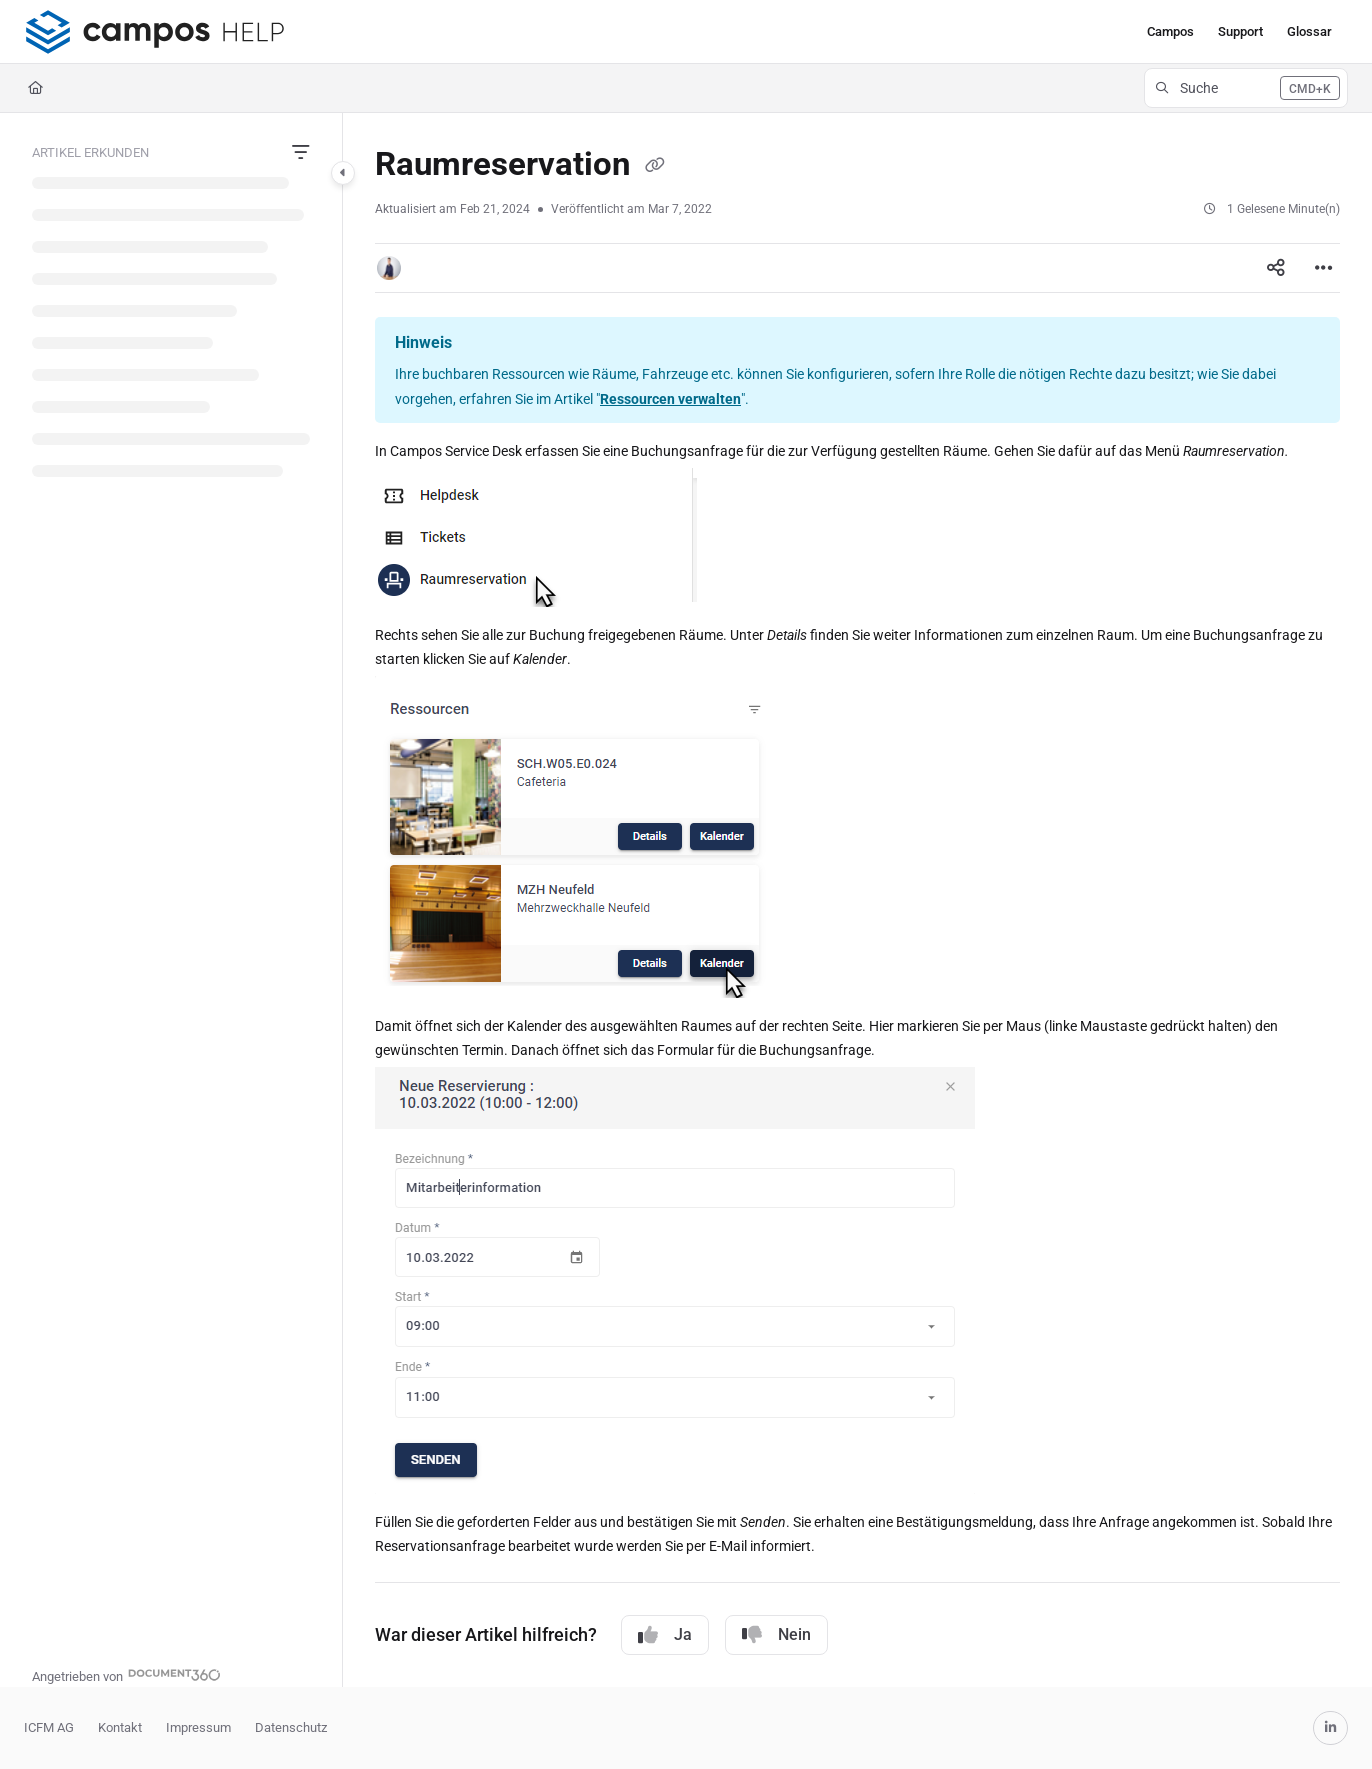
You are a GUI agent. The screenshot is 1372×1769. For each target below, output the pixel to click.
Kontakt (120, 1727)
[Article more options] (1324, 268)
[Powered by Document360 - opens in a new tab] (126, 1674)
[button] (155, 32)
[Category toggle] (343, 173)
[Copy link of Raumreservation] (655, 166)
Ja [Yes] (665, 1635)
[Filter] (301, 153)
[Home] (35, 88)
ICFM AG (49, 1727)
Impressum (198, 1727)
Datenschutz (291, 1727)
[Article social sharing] (1276, 268)
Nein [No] (776, 1635)
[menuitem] (1170, 32)
